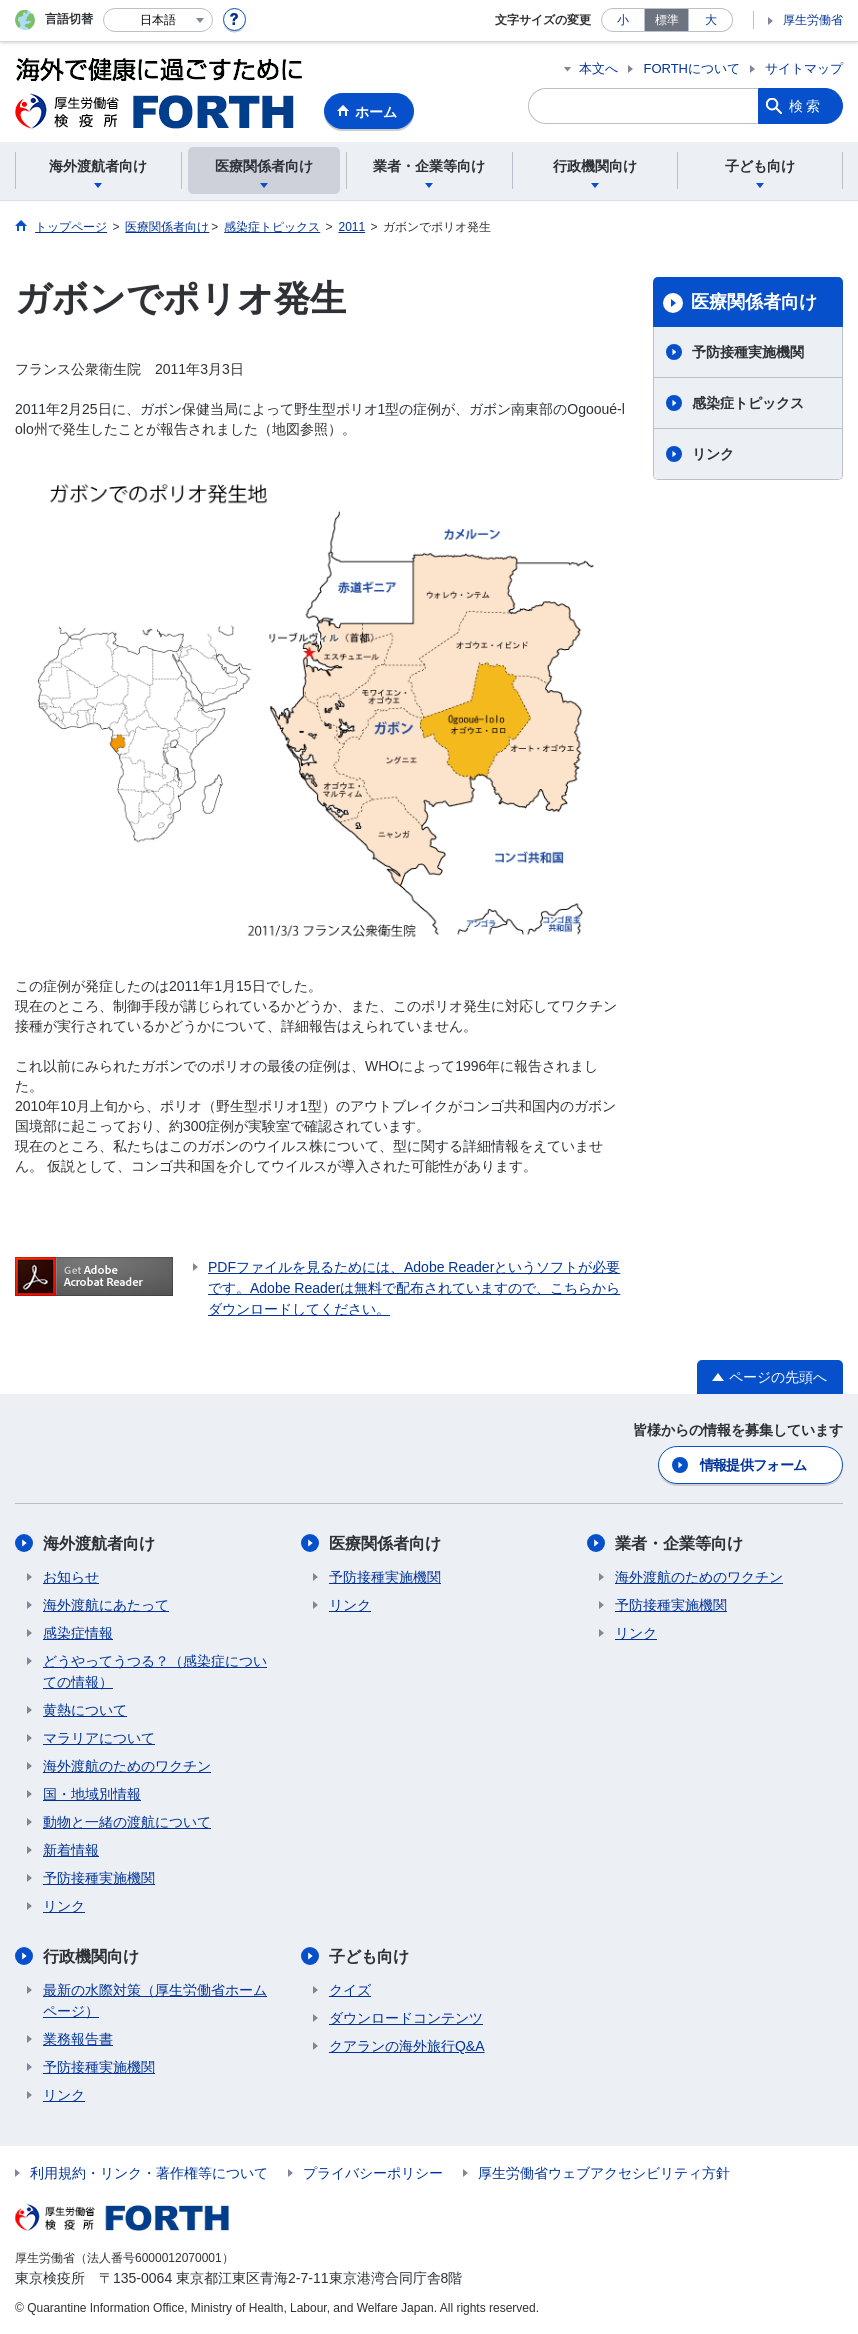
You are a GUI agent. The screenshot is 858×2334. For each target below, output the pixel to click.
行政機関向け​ (91, 1956)
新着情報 (71, 1850)
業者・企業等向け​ (679, 1543)
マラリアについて (99, 1738)
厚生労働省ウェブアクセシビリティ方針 (604, 2173)
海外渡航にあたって (106, 1605)
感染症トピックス (748, 403)
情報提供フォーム (753, 1465)
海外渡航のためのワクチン (127, 1766)
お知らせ (71, 1577)
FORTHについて (691, 68)
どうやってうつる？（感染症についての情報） (155, 1671)
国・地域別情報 (92, 1794)
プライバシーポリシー (373, 2173)
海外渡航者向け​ (99, 1543)
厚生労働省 (813, 20)
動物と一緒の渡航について (127, 1822)
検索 (806, 106)
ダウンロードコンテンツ (406, 2018)
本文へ (598, 68)
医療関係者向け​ (754, 302)
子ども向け (369, 1956)
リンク (713, 454)
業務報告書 (78, 2039)
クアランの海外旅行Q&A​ (407, 2046)
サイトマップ (804, 68)
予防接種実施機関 (748, 352)
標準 (667, 20)
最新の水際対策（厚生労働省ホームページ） (155, 2000)
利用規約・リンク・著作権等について (149, 2173)
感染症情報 (78, 1633)
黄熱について (85, 1710)
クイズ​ (350, 1990)
